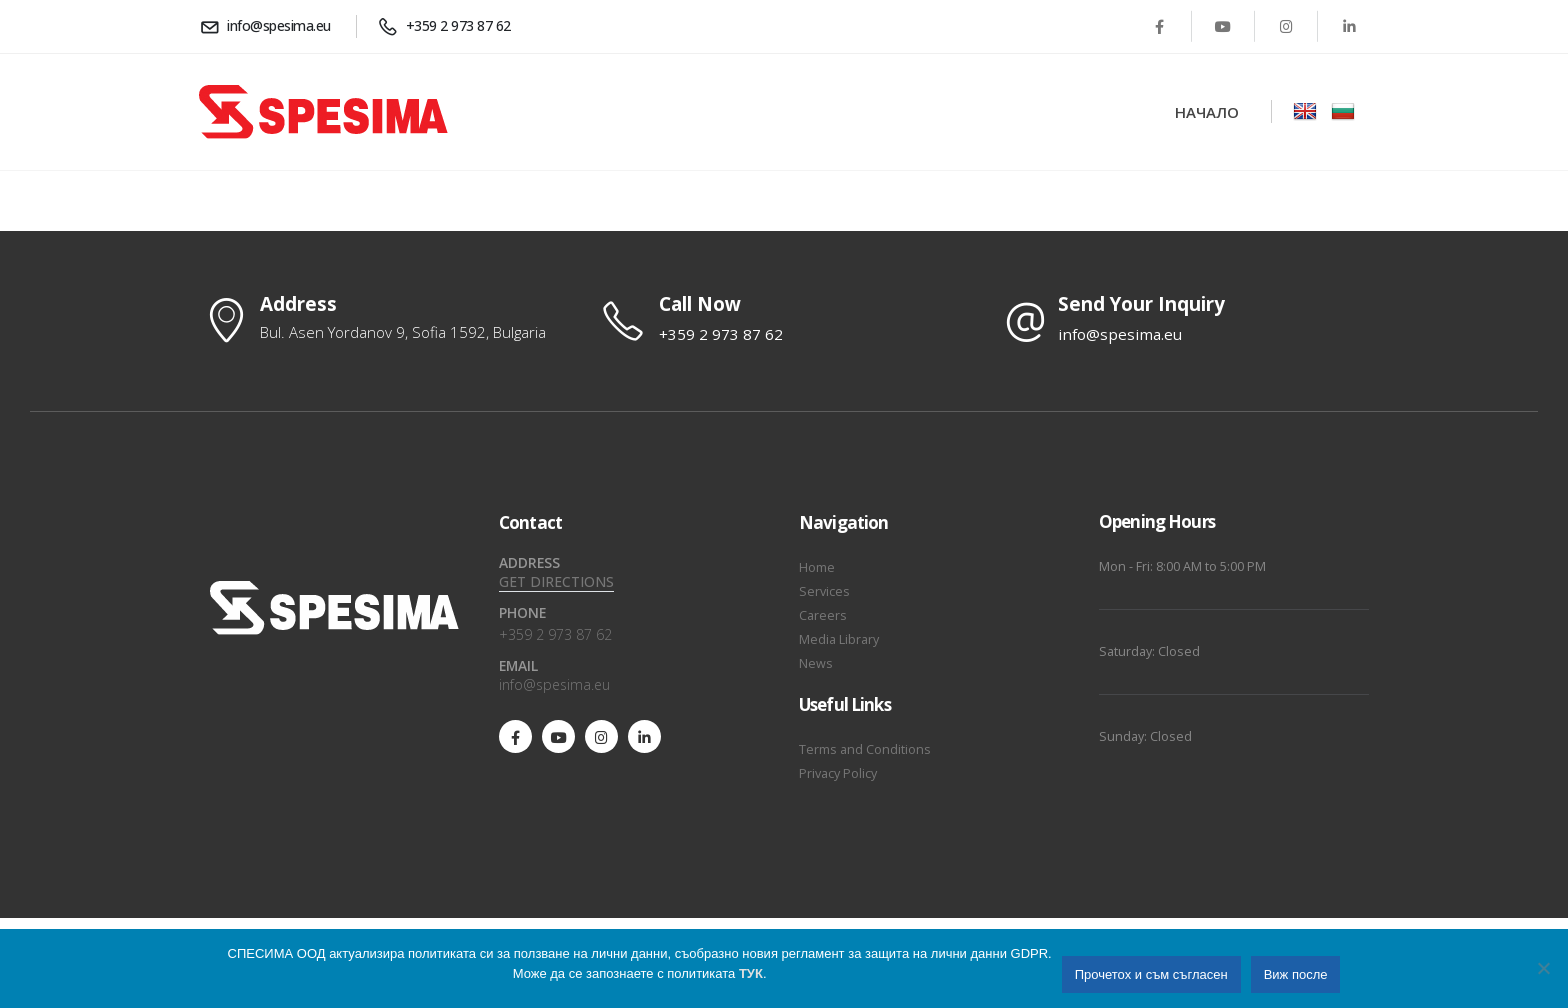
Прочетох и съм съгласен (1151, 974)
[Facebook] (1160, 26)
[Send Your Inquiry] (1184, 320)
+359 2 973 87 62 (555, 634)
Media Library (839, 639)
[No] (1543, 968)
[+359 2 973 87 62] (448, 26)
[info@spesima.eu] (268, 26)
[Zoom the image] (1305, 111)
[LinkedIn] (1349, 26)
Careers (823, 615)
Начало (1207, 112)
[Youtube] (1223, 26)
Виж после (1296, 974)
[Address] (384, 319)
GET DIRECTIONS (556, 581)
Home (817, 567)
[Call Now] (784, 320)
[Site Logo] (323, 112)
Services (824, 591)
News (816, 663)
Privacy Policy (838, 773)
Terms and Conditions (865, 749)
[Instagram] (1286, 26)
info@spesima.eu (554, 684)
